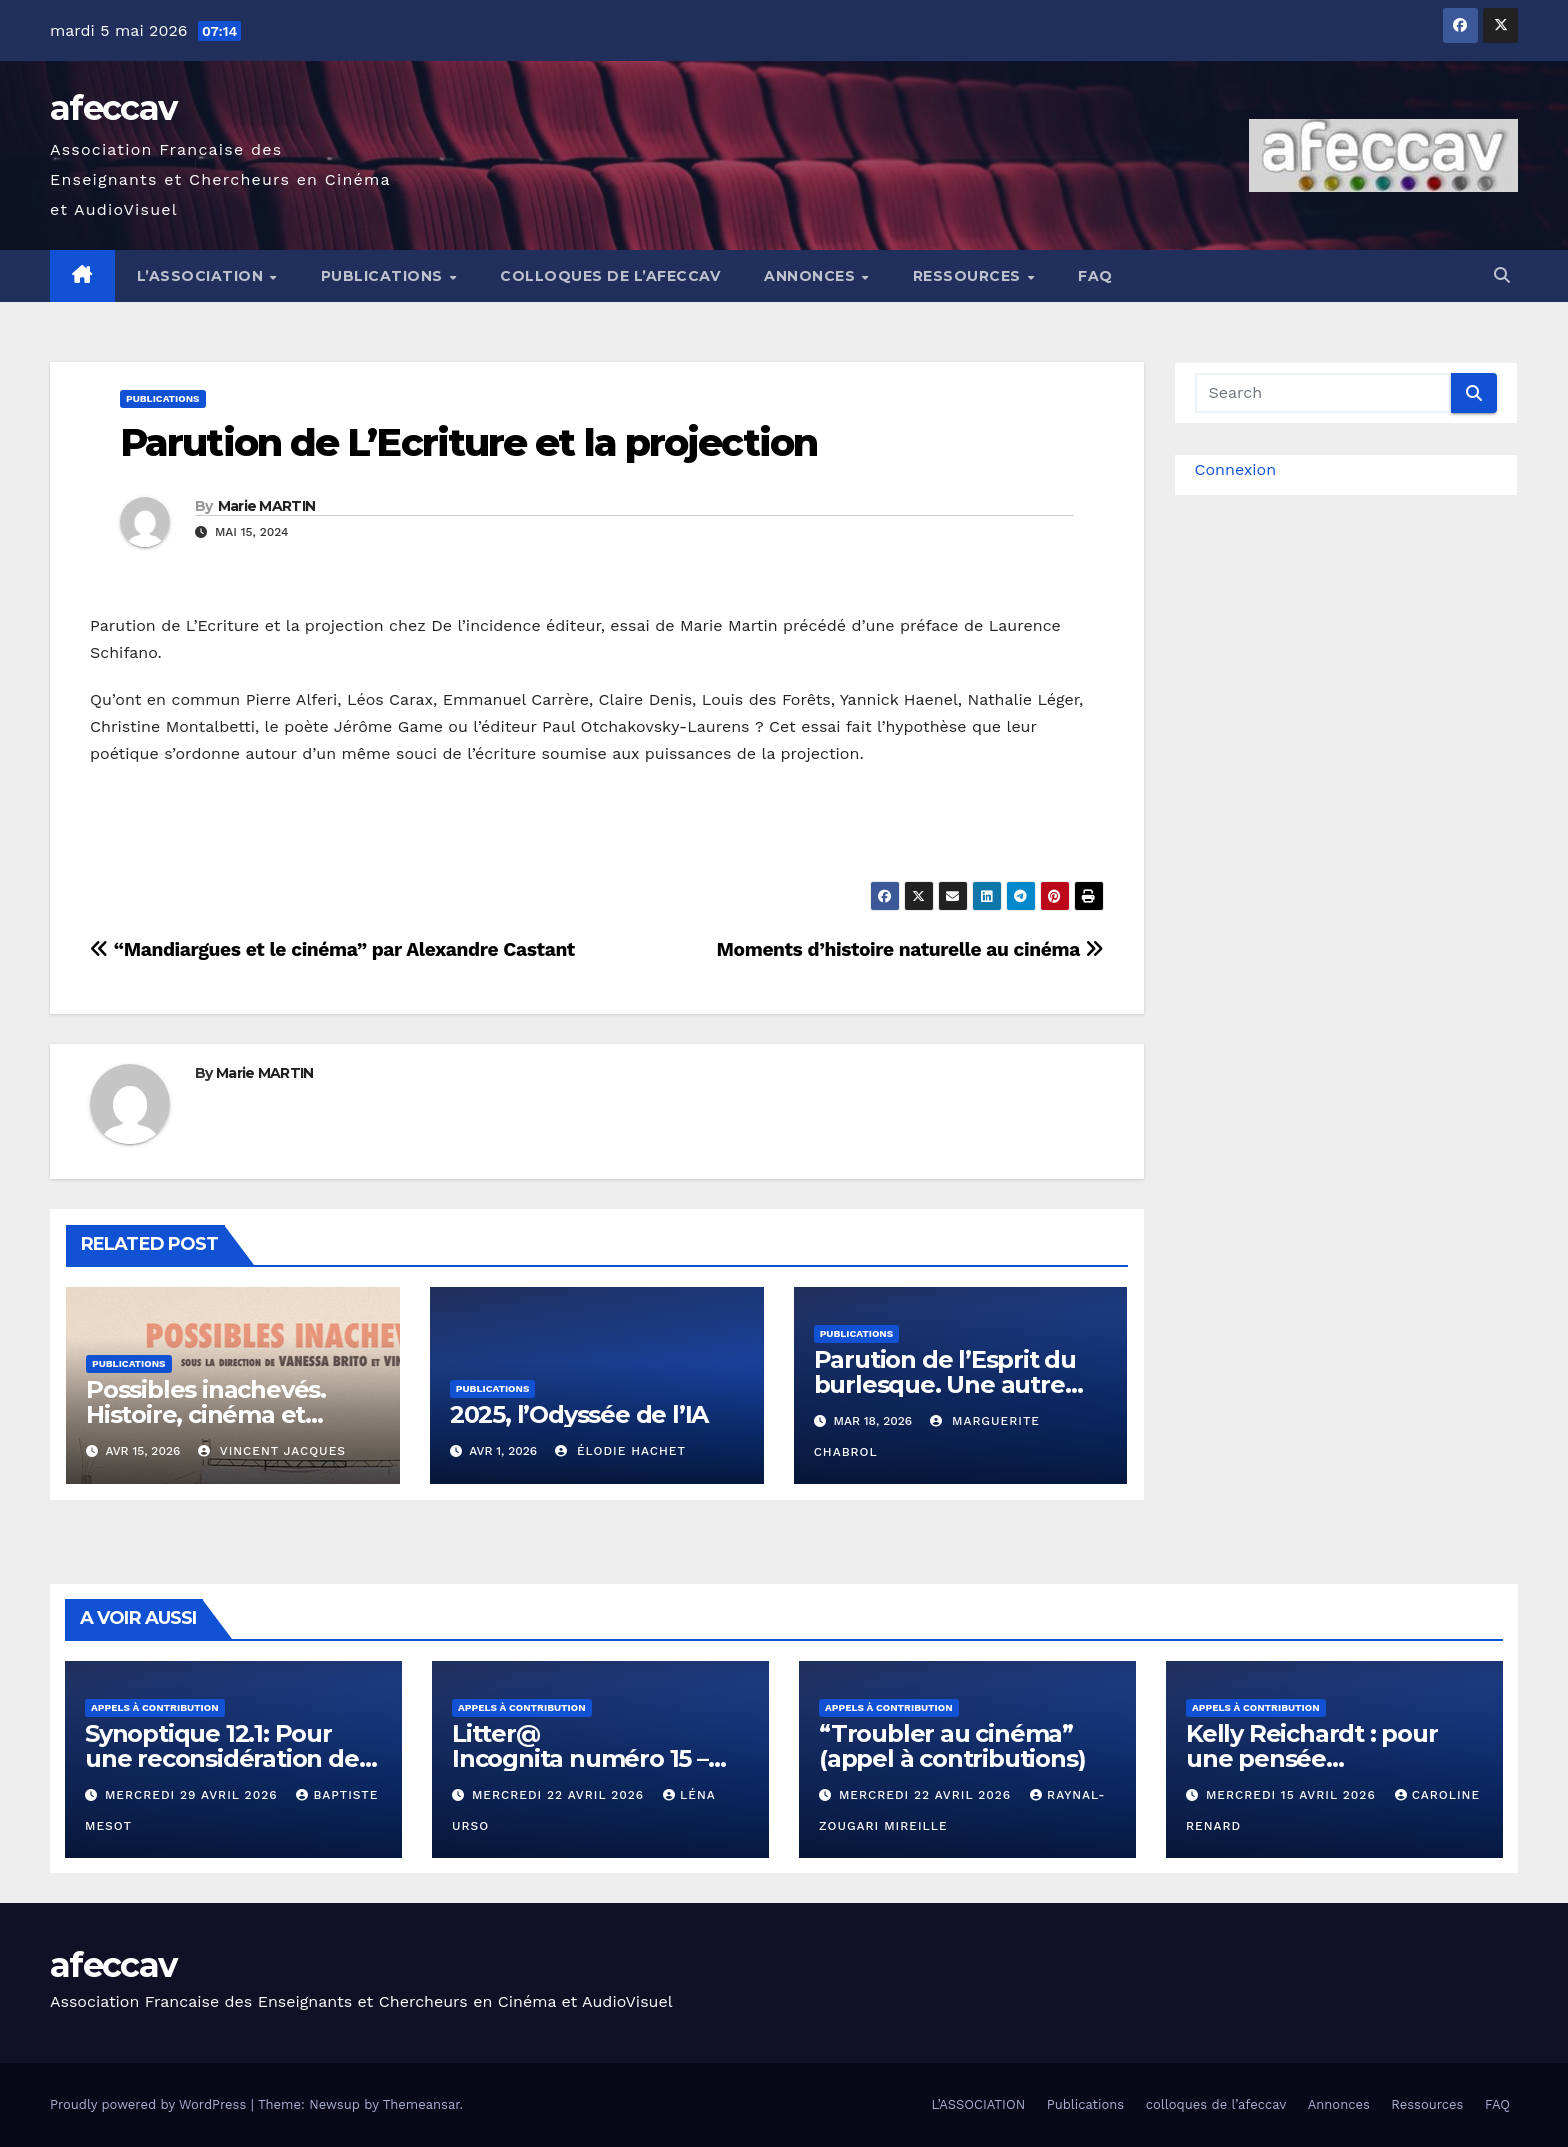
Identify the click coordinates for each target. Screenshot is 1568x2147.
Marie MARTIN (267, 506)
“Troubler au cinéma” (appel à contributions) (952, 1746)
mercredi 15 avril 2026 (1293, 1795)
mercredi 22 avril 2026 (560, 1795)
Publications (384, 276)
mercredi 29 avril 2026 (194, 1795)
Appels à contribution (155, 1707)
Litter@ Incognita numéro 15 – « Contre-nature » (580, 1758)
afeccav (113, 108)
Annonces (812, 276)
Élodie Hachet (620, 1451)
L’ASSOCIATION (202, 276)
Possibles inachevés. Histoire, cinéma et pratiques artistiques (207, 1414)
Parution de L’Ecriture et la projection (468, 442)
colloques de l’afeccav (610, 276)
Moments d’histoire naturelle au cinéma (910, 949)
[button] (1502, 275)
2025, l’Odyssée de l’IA (579, 1414)
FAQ (1095, 276)
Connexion (1236, 469)
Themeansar (421, 2104)
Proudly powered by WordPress (150, 2104)
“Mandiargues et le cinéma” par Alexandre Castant (332, 949)
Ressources (969, 276)
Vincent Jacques (272, 1451)
